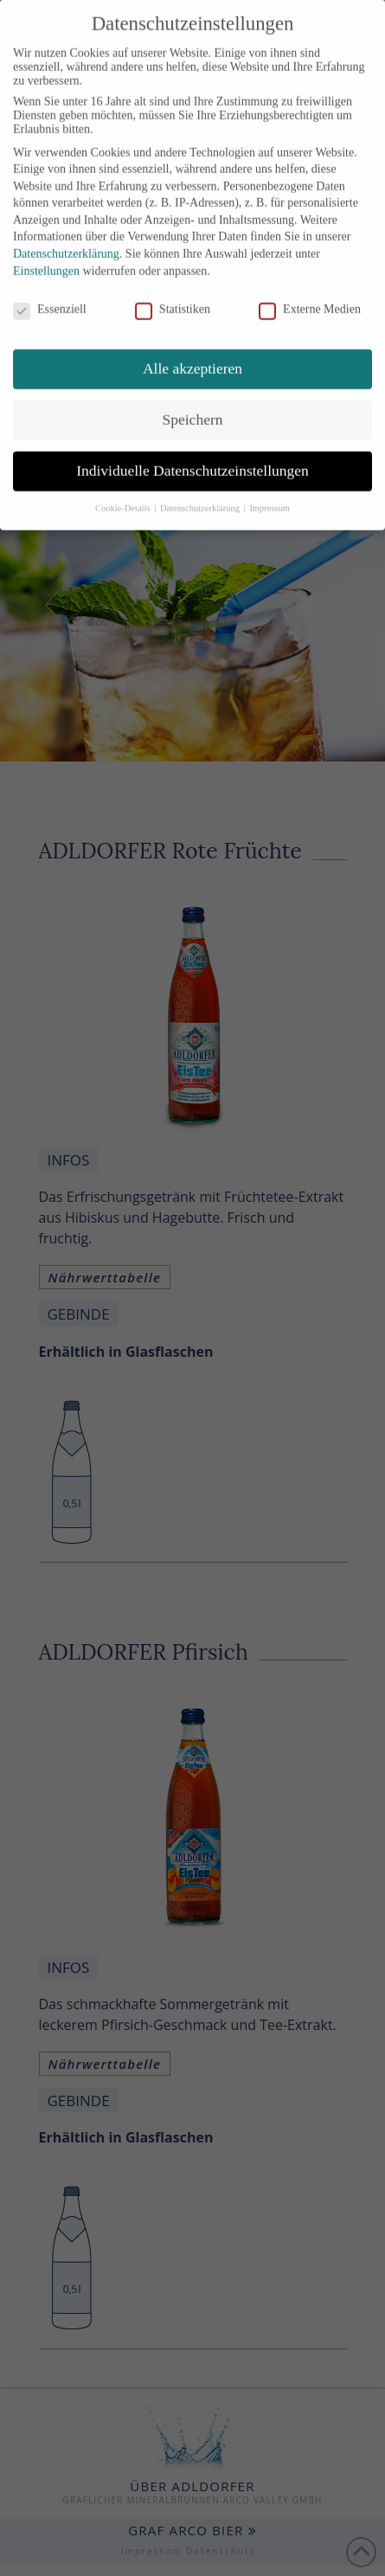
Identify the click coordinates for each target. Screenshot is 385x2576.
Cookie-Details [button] (123, 493)
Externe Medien (310, 294)
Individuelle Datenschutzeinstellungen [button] (192, 455)
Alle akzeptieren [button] (192, 353)
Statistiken (172, 294)
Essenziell (50, 294)
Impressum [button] (269, 493)
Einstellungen (46, 255)
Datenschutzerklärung (66, 238)
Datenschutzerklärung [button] (201, 493)
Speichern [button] (193, 404)
